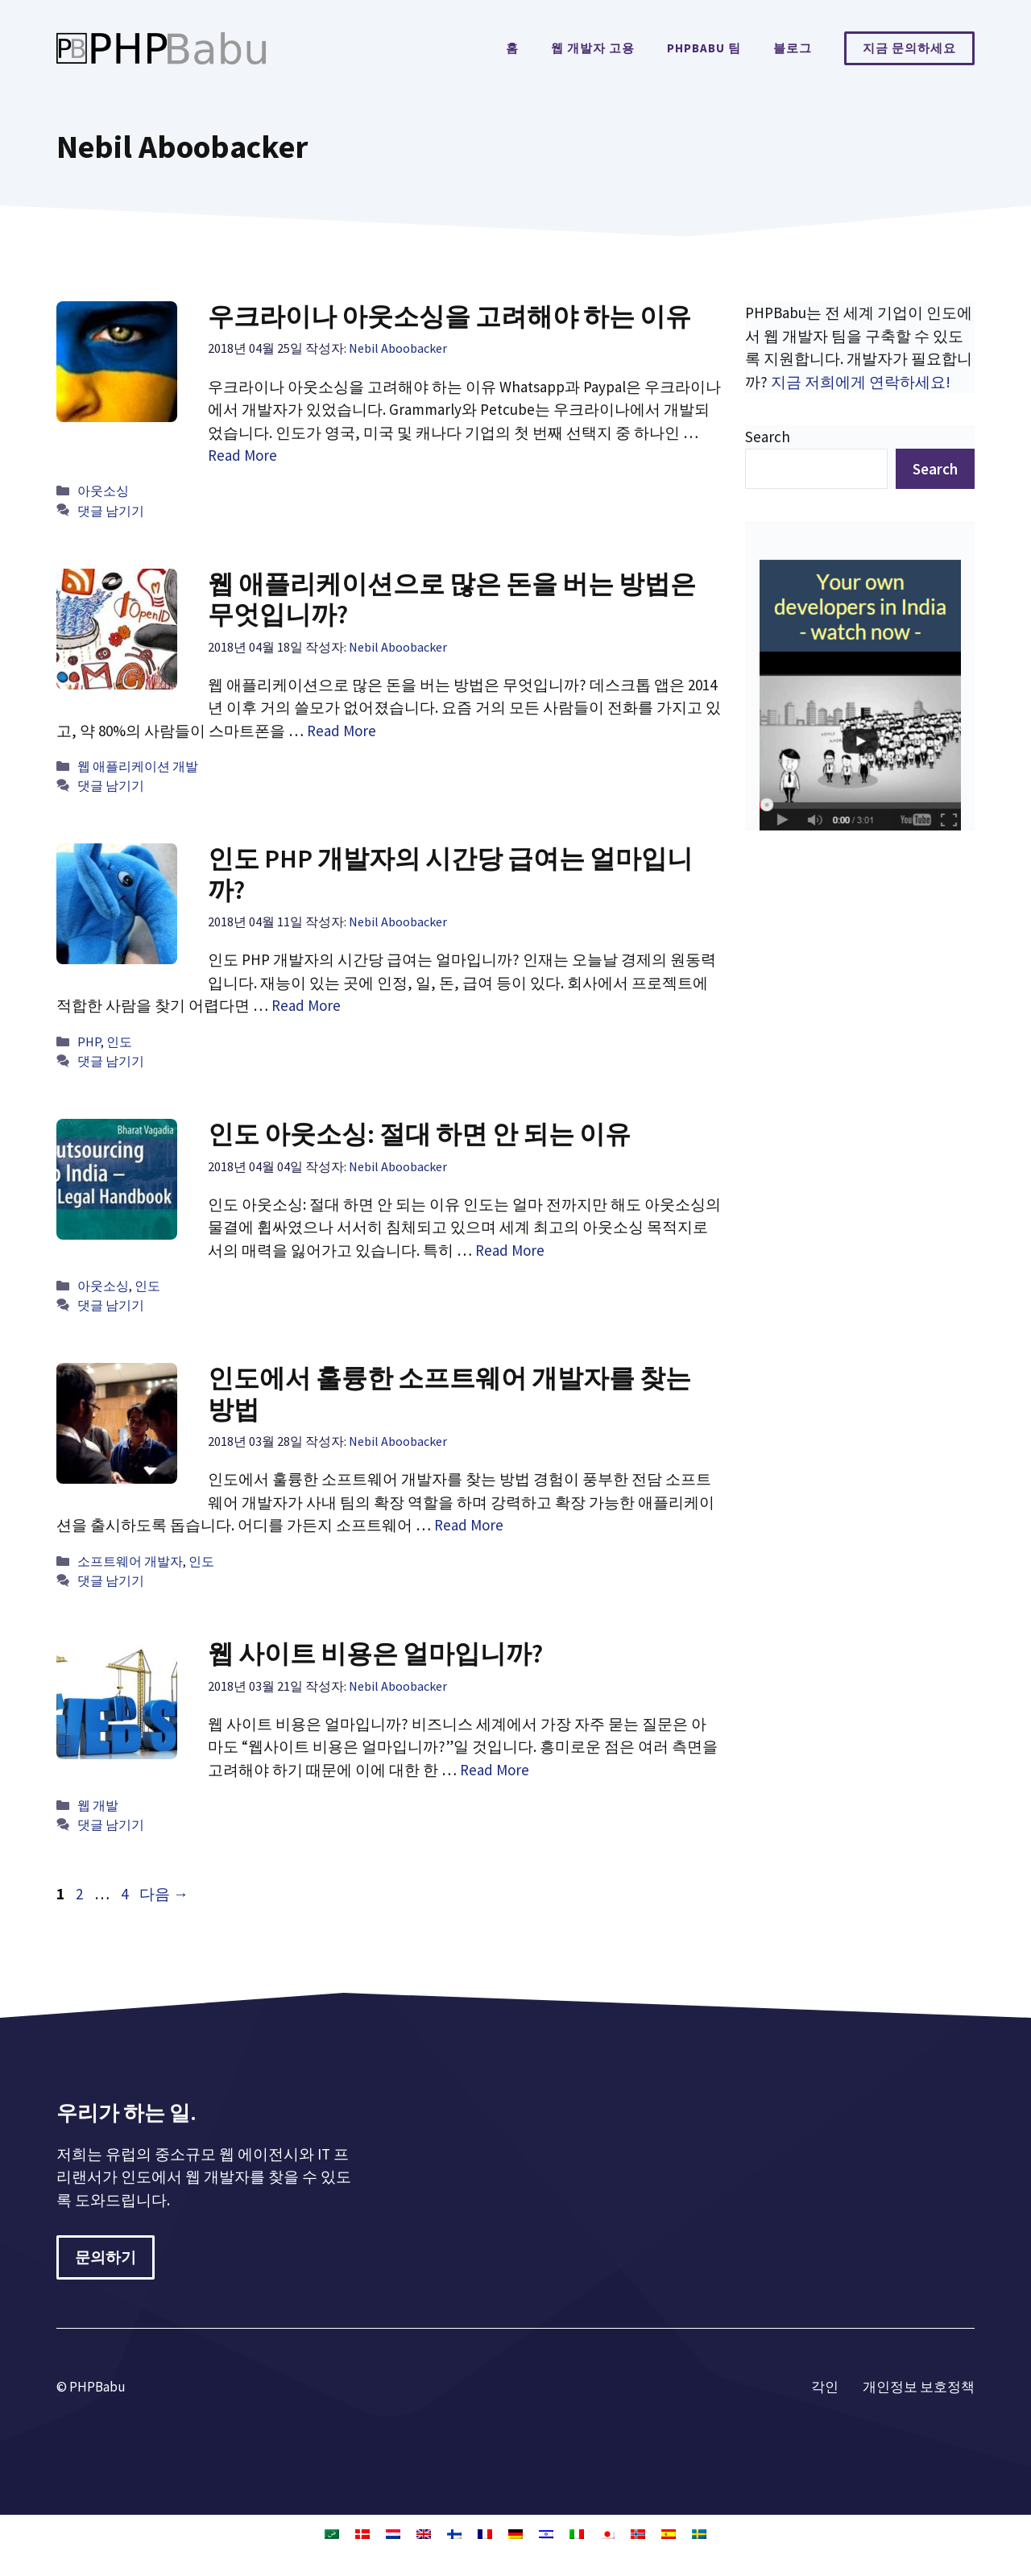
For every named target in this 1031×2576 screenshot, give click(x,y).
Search (767, 436)
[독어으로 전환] (515, 2533)
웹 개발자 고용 (593, 48)
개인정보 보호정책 (919, 2387)
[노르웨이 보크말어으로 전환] (638, 2533)
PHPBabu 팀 (704, 48)
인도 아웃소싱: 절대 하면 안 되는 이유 (419, 1134)
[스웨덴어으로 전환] (699, 2533)
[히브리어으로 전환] (546, 2533)
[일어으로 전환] (607, 2533)
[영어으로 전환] (423, 2533)
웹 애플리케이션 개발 (137, 766)
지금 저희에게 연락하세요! (860, 381)
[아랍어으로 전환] (332, 2533)
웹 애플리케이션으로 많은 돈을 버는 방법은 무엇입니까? (452, 599)
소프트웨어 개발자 (130, 1561)
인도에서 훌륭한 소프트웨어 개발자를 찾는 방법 (449, 1393)
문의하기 (105, 2257)
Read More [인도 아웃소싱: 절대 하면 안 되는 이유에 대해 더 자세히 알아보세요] (509, 1250)
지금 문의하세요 (909, 48)
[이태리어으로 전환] (576, 2533)
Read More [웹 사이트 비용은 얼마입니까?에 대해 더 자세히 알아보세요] (494, 1769)
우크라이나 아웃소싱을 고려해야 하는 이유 (449, 316)
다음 (163, 1893)
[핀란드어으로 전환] (454, 2533)
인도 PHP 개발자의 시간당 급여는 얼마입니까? (450, 874)
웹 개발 (97, 1805)
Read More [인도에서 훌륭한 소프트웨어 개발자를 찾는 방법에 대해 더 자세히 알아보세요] (468, 1524)
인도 (119, 1041)
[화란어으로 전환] (393, 2533)
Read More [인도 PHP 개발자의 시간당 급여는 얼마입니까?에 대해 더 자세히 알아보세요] (306, 1005)
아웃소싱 (103, 490)
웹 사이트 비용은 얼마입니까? (375, 1654)
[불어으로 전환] (485, 2533)
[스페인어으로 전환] (668, 2533)
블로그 (792, 48)
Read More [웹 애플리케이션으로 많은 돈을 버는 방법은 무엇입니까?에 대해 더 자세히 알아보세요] (341, 730)
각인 (824, 2387)
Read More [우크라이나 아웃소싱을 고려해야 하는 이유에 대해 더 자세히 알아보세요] (242, 455)
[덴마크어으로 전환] (362, 2533)
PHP (89, 1041)
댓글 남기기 (110, 511)
